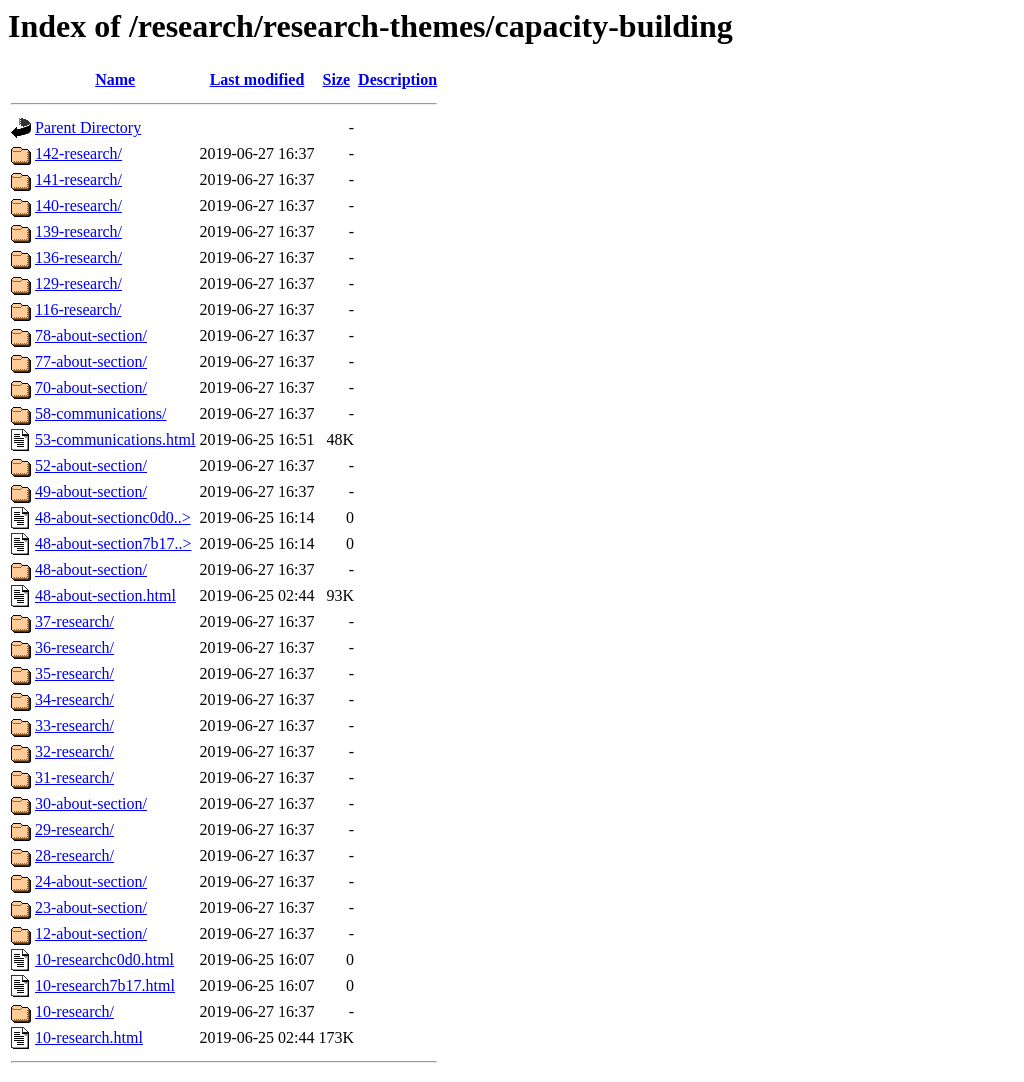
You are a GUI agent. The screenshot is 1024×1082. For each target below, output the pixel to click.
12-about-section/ (91, 933)
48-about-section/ (91, 569)
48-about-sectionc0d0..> (113, 517)
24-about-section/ (91, 881)
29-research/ (74, 829)
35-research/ (74, 673)
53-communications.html (115, 439)
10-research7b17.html (105, 985)
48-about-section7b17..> (113, 543)
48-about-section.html (105, 595)
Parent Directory (88, 127)
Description (397, 79)
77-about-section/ (91, 361)
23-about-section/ (91, 907)
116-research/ (78, 309)
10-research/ (74, 1011)
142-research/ (78, 153)
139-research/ (78, 231)
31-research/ (74, 777)
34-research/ (74, 699)
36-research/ (74, 647)
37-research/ (74, 621)
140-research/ (78, 205)
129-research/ (78, 283)
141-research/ (78, 179)
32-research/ (74, 751)
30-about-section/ (91, 803)
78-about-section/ (91, 335)
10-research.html (89, 1037)
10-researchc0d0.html (104, 959)
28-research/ (74, 855)
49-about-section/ (91, 491)
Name (115, 79)
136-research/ (78, 257)
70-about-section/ (91, 387)
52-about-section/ (91, 465)
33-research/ (74, 725)
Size (337, 79)
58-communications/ (101, 413)
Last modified (257, 79)
